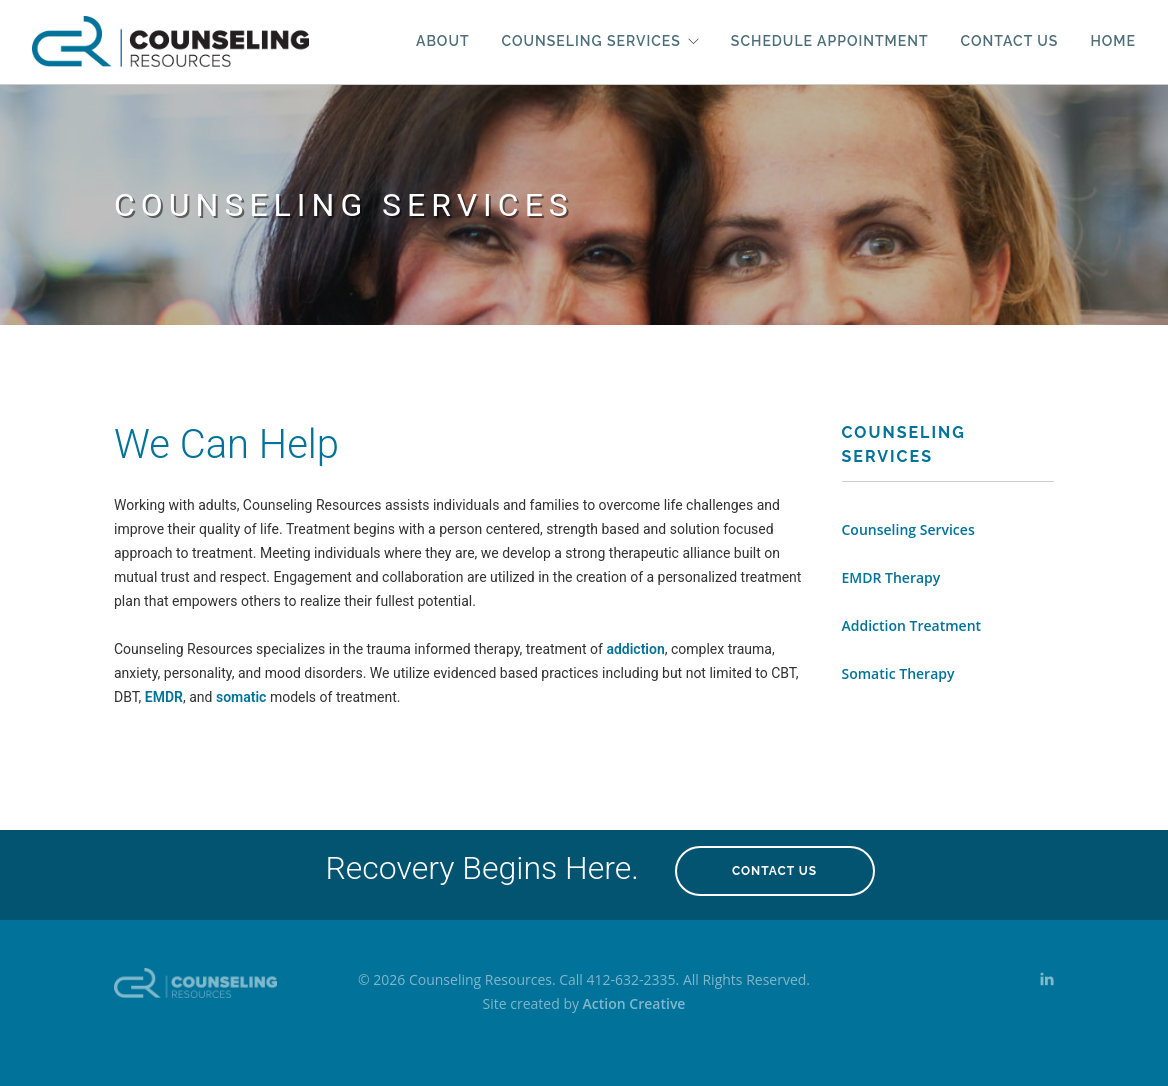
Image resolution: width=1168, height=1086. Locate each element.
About (443, 41)
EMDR (164, 697)
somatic (241, 697)
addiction (635, 649)
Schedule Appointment (830, 41)
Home (1113, 41)
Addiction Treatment (912, 625)
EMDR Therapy (891, 577)
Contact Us (1010, 41)
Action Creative (634, 1003)
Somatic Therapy (898, 673)
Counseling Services (591, 41)
